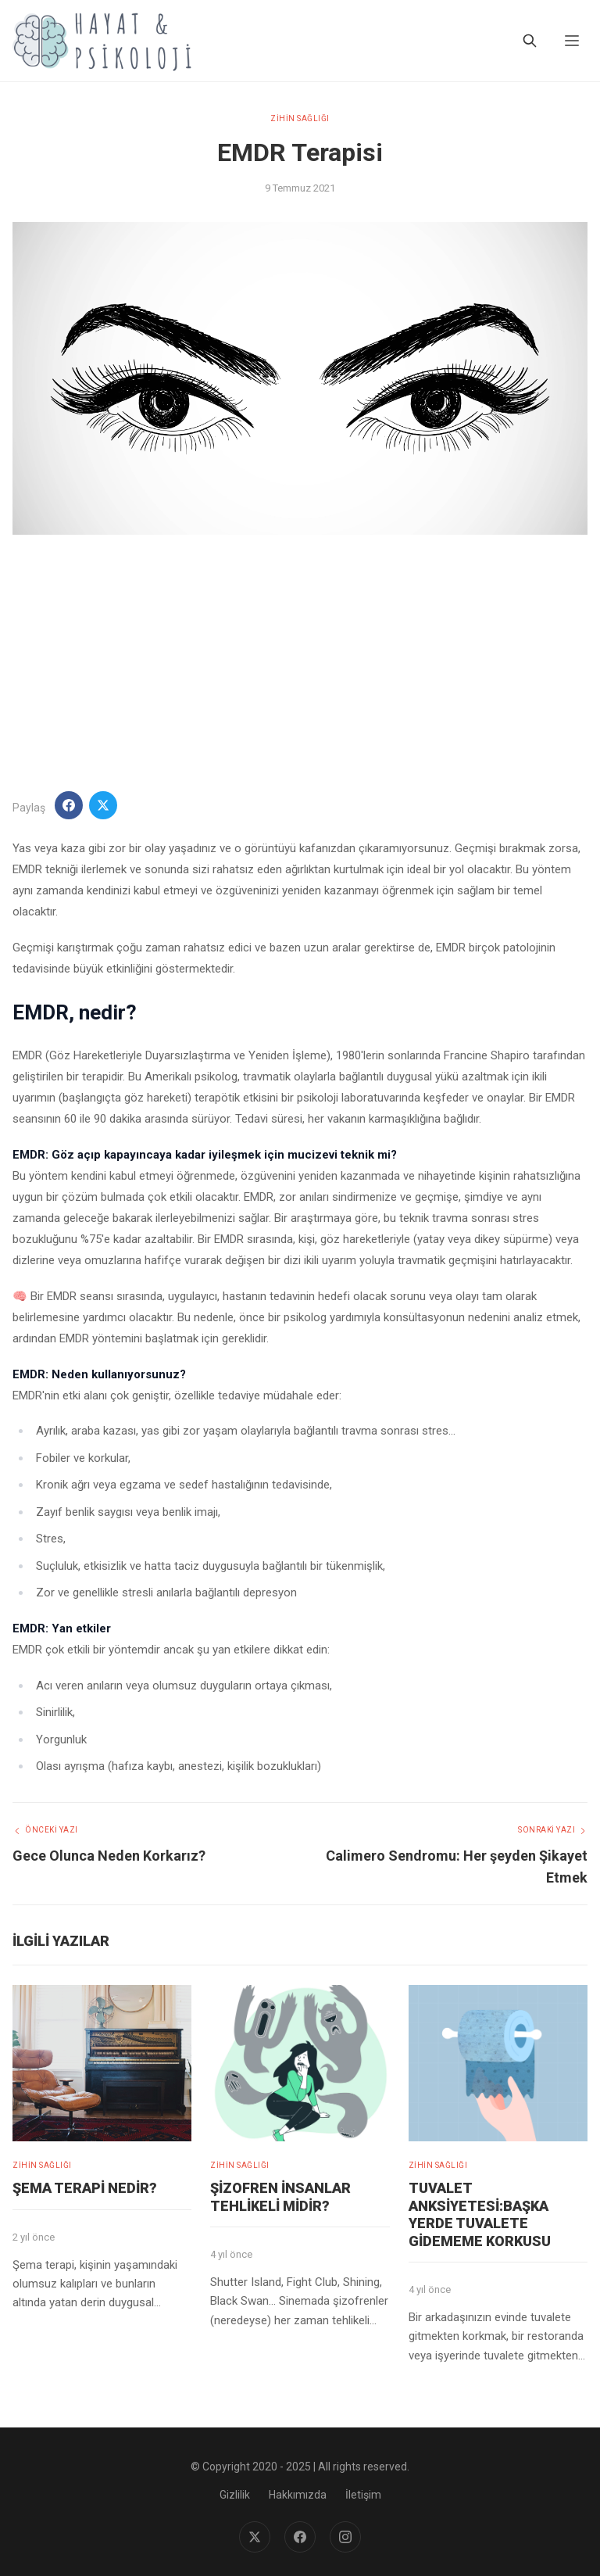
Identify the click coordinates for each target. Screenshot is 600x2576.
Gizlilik (235, 2494)
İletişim (363, 2494)
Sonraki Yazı (553, 1829)
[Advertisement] (300, 663)
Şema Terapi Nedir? (84, 2188)
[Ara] (530, 41)
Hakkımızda (298, 2494)
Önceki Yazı (45, 1829)
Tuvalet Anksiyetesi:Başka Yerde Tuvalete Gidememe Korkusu (480, 2214)
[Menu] (572, 40)
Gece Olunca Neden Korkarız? (108, 1855)
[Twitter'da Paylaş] (103, 805)
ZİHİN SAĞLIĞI (300, 118)
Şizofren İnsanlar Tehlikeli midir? (280, 2197)
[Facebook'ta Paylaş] (69, 805)
